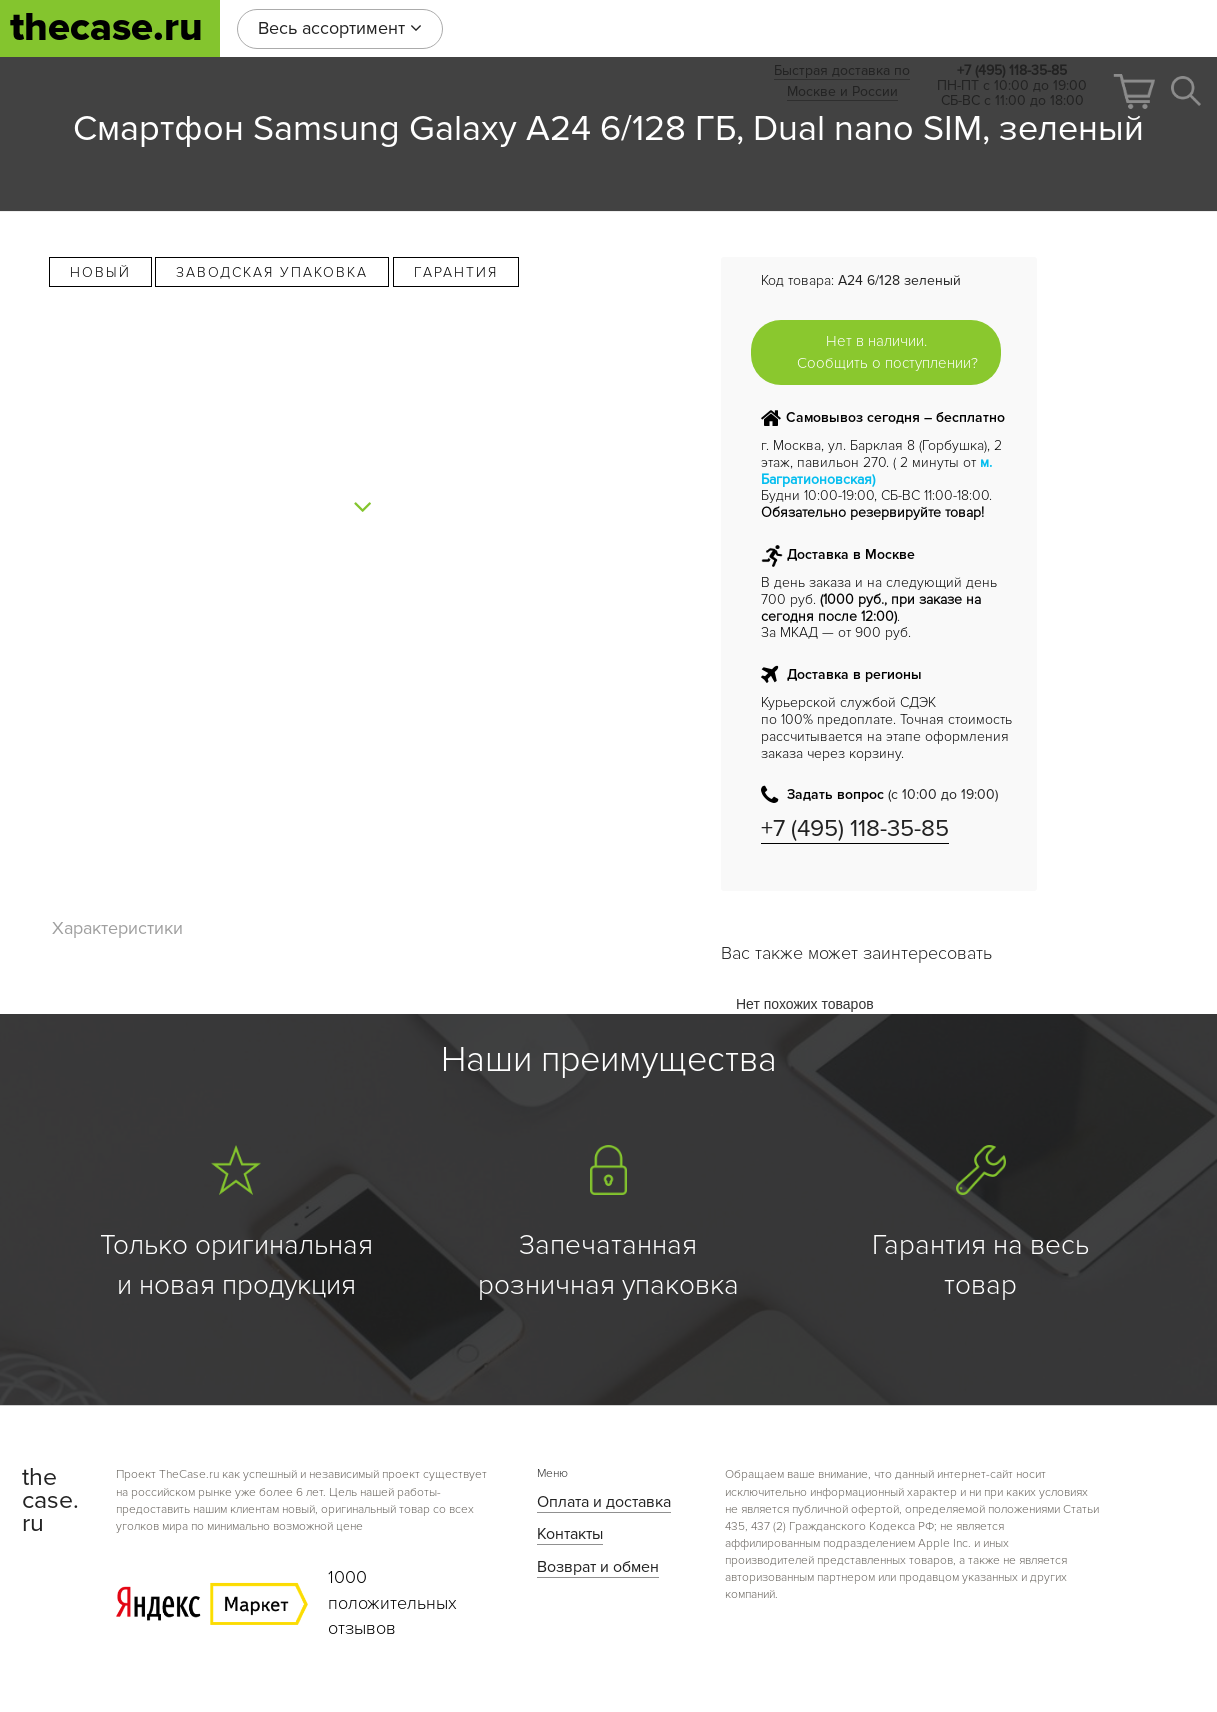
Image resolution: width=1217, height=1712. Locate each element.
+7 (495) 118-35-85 (855, 828)
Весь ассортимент (340, 28)
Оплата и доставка (604, 1502)
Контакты (570, 1534)
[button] (1134, 91)
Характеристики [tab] (117, 928)
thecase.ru (106, 27)
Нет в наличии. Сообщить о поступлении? (887, 351)
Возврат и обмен (598, 1567)
